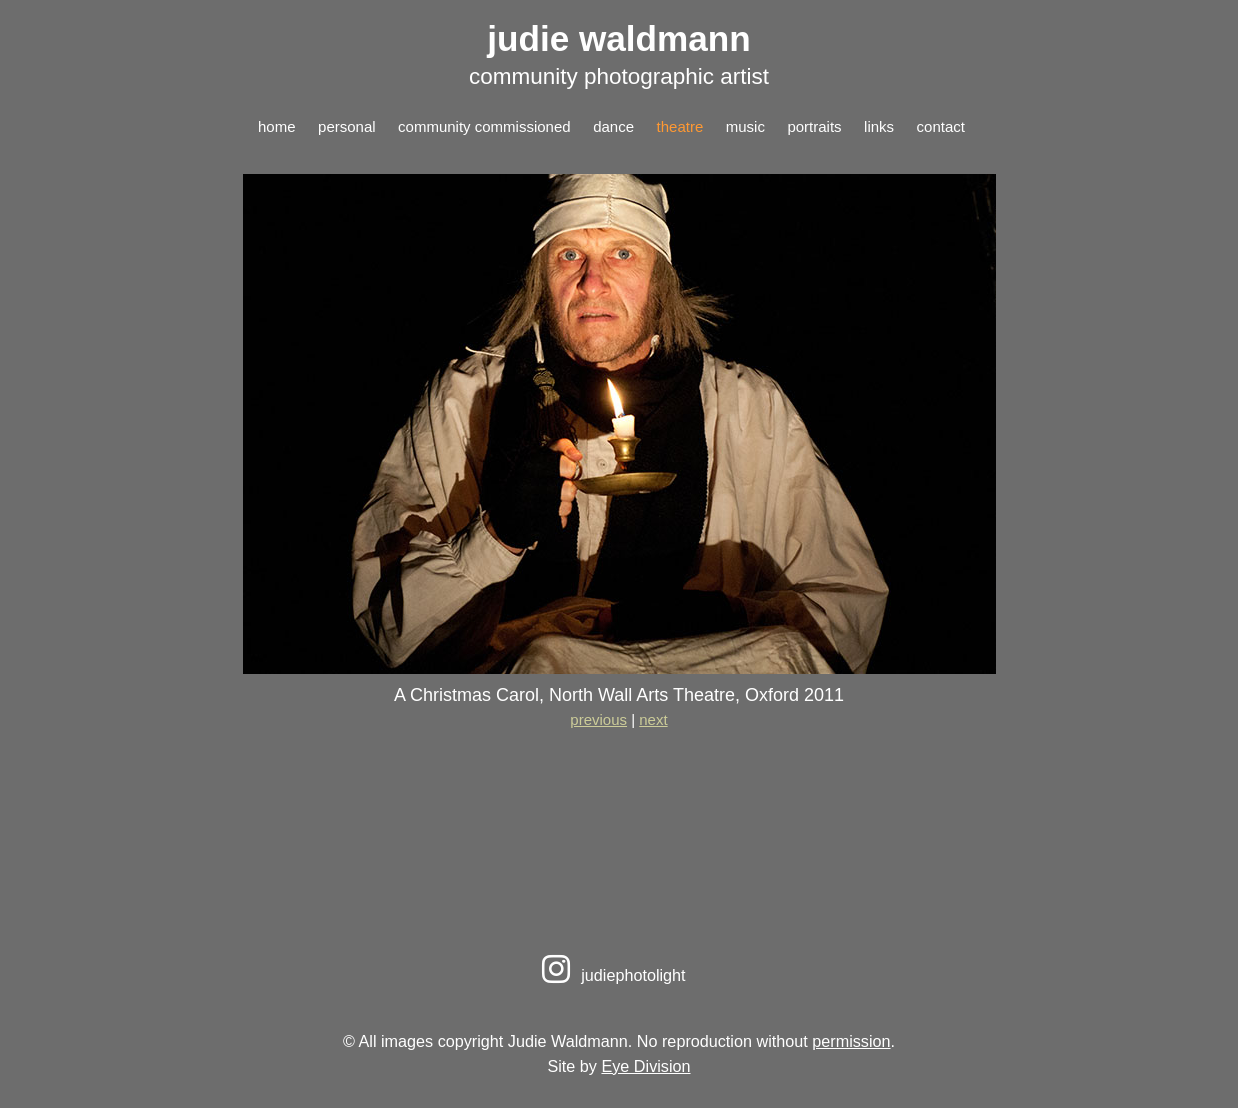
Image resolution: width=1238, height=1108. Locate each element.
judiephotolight (610, 975)
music (745, 126)
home (277, 126)
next (653, 719)
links (879, 126)
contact (941, 126)
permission (851, 1041)
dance (613, 126)
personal (347, 126)
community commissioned (484, 126)
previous (598, 719)
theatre (680, 126)
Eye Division (645, 1066)
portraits (814, 126)
